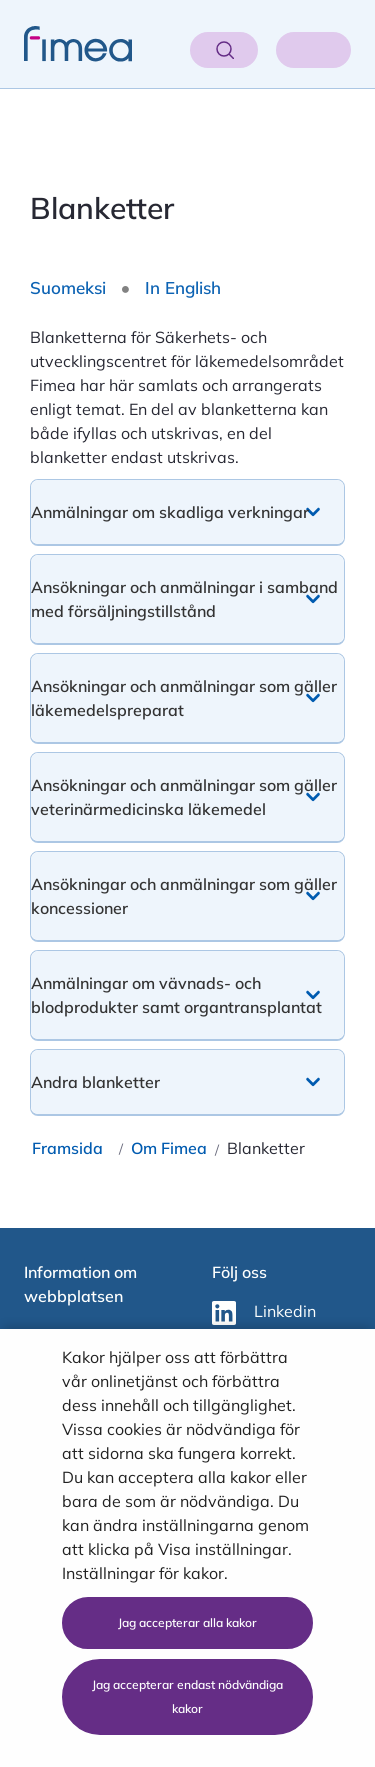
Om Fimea (169, 1148)
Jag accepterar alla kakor (187, 1622)
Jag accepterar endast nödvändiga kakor (187, 1696)
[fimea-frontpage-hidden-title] (66, 44)
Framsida (67, 1148)
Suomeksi (68, 287)
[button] (187, 512)
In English (183, 287)
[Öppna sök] (224, 50)
